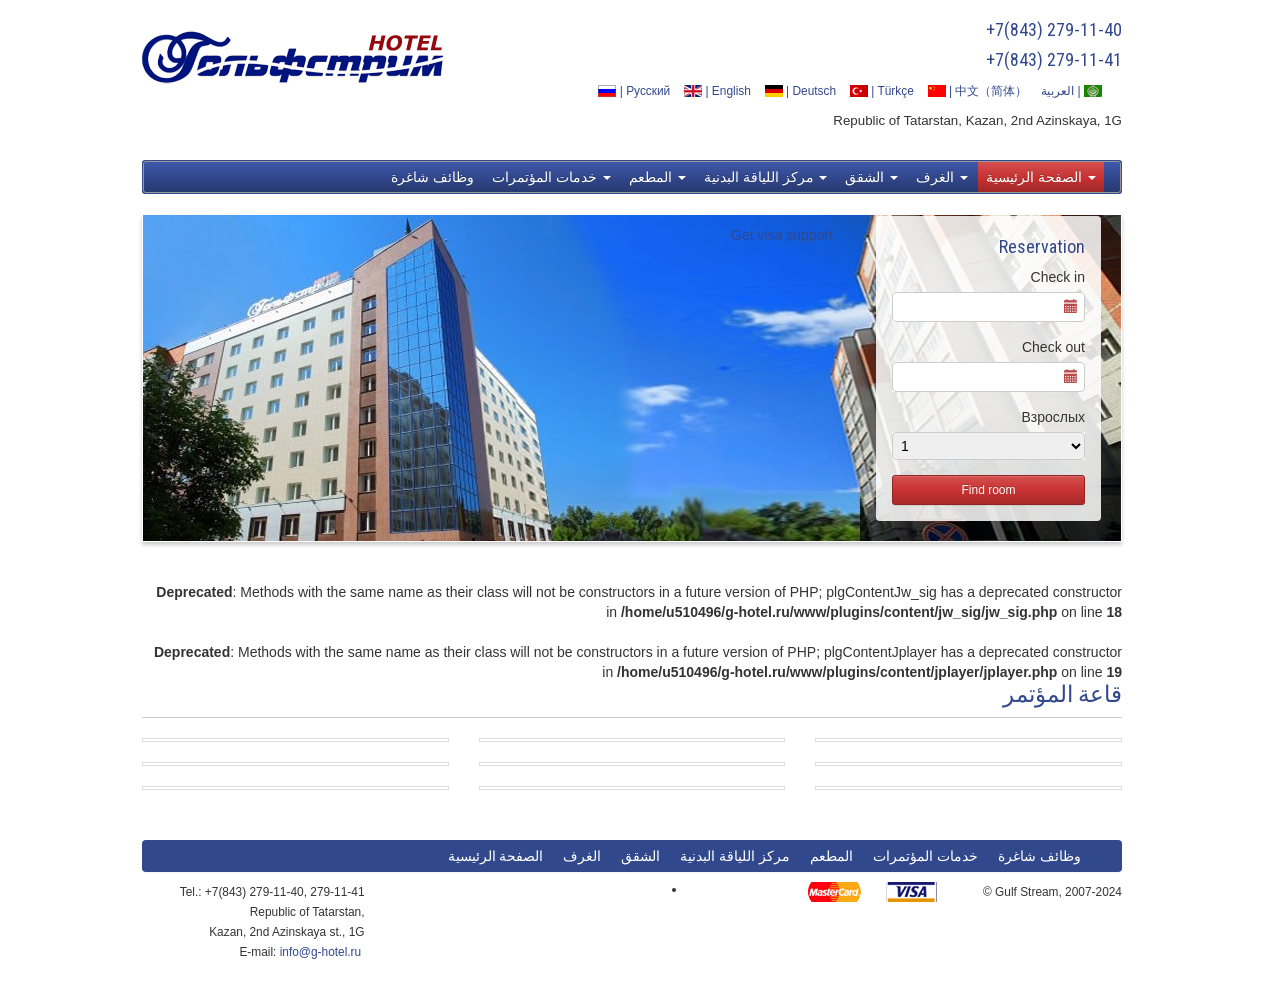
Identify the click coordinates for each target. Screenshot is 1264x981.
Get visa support (782, 235)
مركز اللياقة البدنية (766, 177)
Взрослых (1053, 417)
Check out (1053, 347)
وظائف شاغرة (432, 177)
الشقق (871, 177)
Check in (1058, 277)
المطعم (657, 177)
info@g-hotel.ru (320, 952)
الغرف (942, 177)
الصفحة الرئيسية (1041, 177)
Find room (988, 490)
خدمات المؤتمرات (551, 177)
